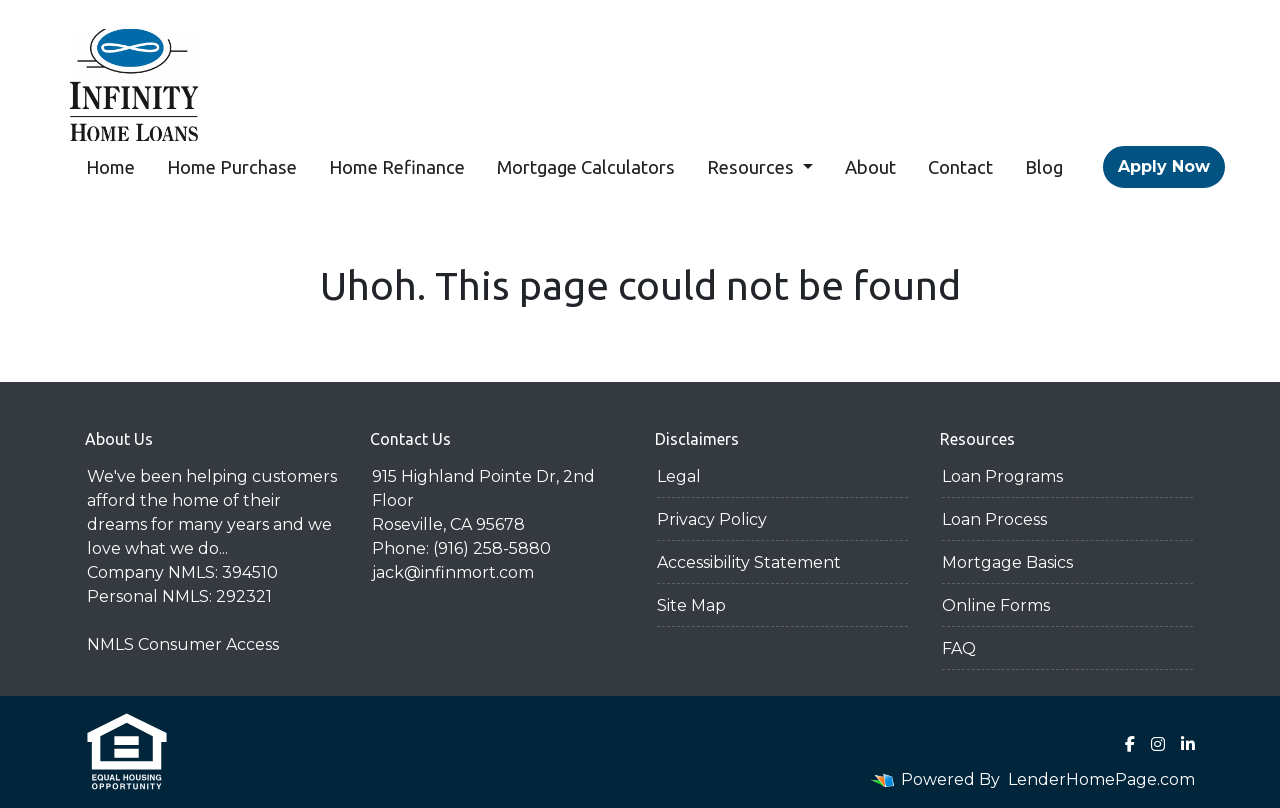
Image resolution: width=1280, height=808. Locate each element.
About (870, 167)
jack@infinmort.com (453, 572)
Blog (1044, 167)
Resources (752, 167)
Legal (679, 476)
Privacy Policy (712, 519)
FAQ (959, 648)
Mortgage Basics (1007, 562)
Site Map (691, 605)
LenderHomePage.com (1101, 779)
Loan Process (994, 519)
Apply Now (1164, 166)
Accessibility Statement (749, 562)
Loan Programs (1002, 476)
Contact (960, 167)
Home (110, 167)
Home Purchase (232, 167)
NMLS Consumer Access (183, 644)
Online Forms (996, 605)
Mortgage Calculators (586, 167)
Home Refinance (397, 167)
